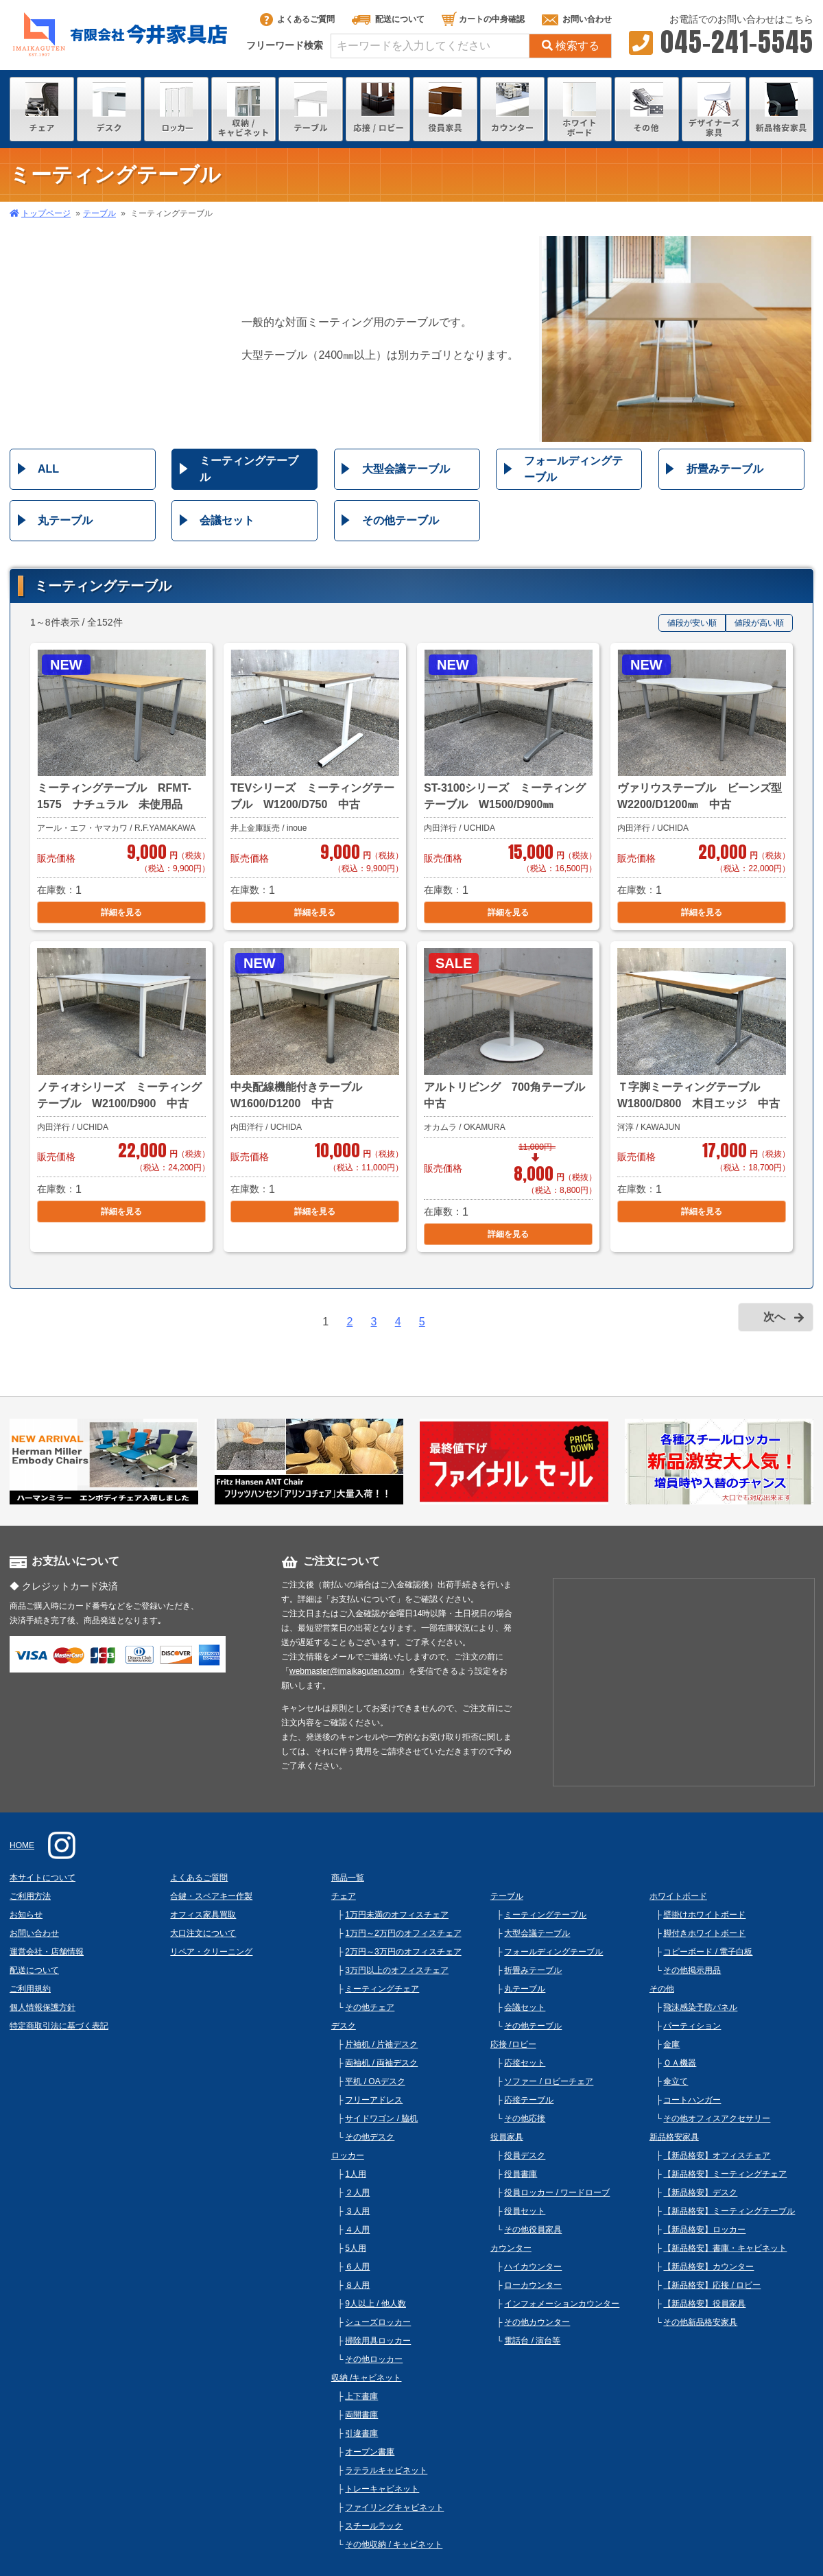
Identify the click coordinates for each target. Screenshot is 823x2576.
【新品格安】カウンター (708, 2266)
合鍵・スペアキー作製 (211, 1896)
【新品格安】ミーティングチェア (725, 2174)
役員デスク (524, 2155)
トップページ (46, 213)
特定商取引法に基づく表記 (59, 2026)
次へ (774, 1317)
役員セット (524, 2211)
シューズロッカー (378, 2322)
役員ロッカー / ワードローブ (557, 2192)
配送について (388, 19)
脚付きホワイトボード (704, 1933)
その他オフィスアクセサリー (716, 2118)
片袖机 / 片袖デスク (381, 2044)
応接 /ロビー (513, 2044)
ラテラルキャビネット (386, 2470)
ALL (48, 469)
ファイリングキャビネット (394, 2507)
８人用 (357, 2285)
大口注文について (203, 1933)
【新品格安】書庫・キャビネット (725, 2248)
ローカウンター (533, 2285)
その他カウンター (537, 2322)
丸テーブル (65, 520)
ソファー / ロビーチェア (548, 2081)
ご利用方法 (30, 1896)
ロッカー (347, 2155)
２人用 (357, 2192)
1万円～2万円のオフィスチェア (403, 1933)
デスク (343, 2026)
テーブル (99, 213)
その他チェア (369, 2007)
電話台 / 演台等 (532, 2340)
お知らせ (26, 1914)
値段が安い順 (692, 623)
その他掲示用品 (692, 1970)
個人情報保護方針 (42, 2007)
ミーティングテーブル (249, 469)
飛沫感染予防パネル (700, 2007)
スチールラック (374, 2526)
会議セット (227, 520)
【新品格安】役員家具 (704, 2303)
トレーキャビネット (382, 2489)
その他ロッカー (374, 2359)
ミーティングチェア (382, 1989)
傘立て (675, 2081)
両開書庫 (361, 2415)
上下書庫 (361, 2396)
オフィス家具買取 (203, 1914)
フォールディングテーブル (573, 469)
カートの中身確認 (483, 19)
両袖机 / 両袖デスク (381, 2063)
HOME (22, 1845)
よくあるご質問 (297, 19)
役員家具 (506, 2137)
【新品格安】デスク (700, 2192)
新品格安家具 (674, 2137)
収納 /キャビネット (366, 2378)
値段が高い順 (759, 623)
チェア (343, 1896)
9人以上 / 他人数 (375, 2303)
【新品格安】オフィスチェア (716, 2155)
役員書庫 (520, 2174)
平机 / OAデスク (375, 2081)
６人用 (357, 2266)
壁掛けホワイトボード (704, 1914)
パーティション (692, 2026)
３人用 (357, 2211)
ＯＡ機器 (679, 2063)
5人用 (355, 2248)
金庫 (671, 2044)
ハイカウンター (533, 2266)
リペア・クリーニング (211, 1952)
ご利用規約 (30, 1989)
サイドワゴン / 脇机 (381, 2118)
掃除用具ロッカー (378, 2340)
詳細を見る (121, 912)
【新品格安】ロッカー (704, 2229)
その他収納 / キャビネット (393, 2544)
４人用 (357, 2229)
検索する (570, 45)
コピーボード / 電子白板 (707, 1952)
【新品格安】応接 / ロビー (712, 2285)
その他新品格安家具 (700, 2322)
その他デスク (369, 2137)
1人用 (355, 2174)
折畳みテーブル (725, 469)
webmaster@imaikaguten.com (345, 1671)
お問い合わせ (577, 19)
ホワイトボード (678, 1896)
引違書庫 (361, 2433)
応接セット (524, 2063)
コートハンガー (692, 2100)
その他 (661, 1989)
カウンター (511, 2248)
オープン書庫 (369, 2452)
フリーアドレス (374, 2100)
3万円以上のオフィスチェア (397, 1970)
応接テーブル (528, 2100)
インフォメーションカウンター (561, 2303)
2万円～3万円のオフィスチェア (403, 1952)
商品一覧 (347, 1877)
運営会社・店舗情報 (47, 1952)
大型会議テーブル (406, 469)
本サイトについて (42, 1877)
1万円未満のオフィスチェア (397, 1914)
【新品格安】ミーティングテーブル (729, 2211)
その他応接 (524, 2118)
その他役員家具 (533, 2229)
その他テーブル (400, 520)
